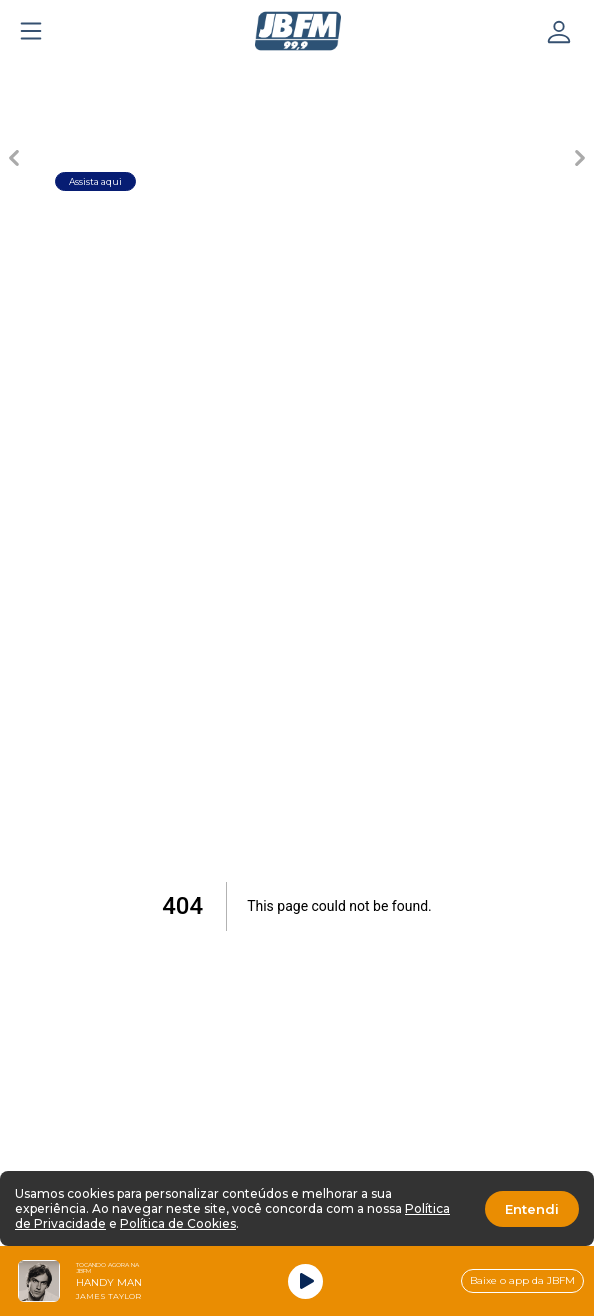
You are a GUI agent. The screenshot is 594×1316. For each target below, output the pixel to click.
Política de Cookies (178, 1223)
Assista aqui (95, 181)
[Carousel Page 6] (472, 76)
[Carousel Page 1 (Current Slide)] (122, 76)
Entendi (532, 1209)
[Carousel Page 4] (332, 76)
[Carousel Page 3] (262, 76)
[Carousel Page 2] (192, 76)
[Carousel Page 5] (402, 76)
